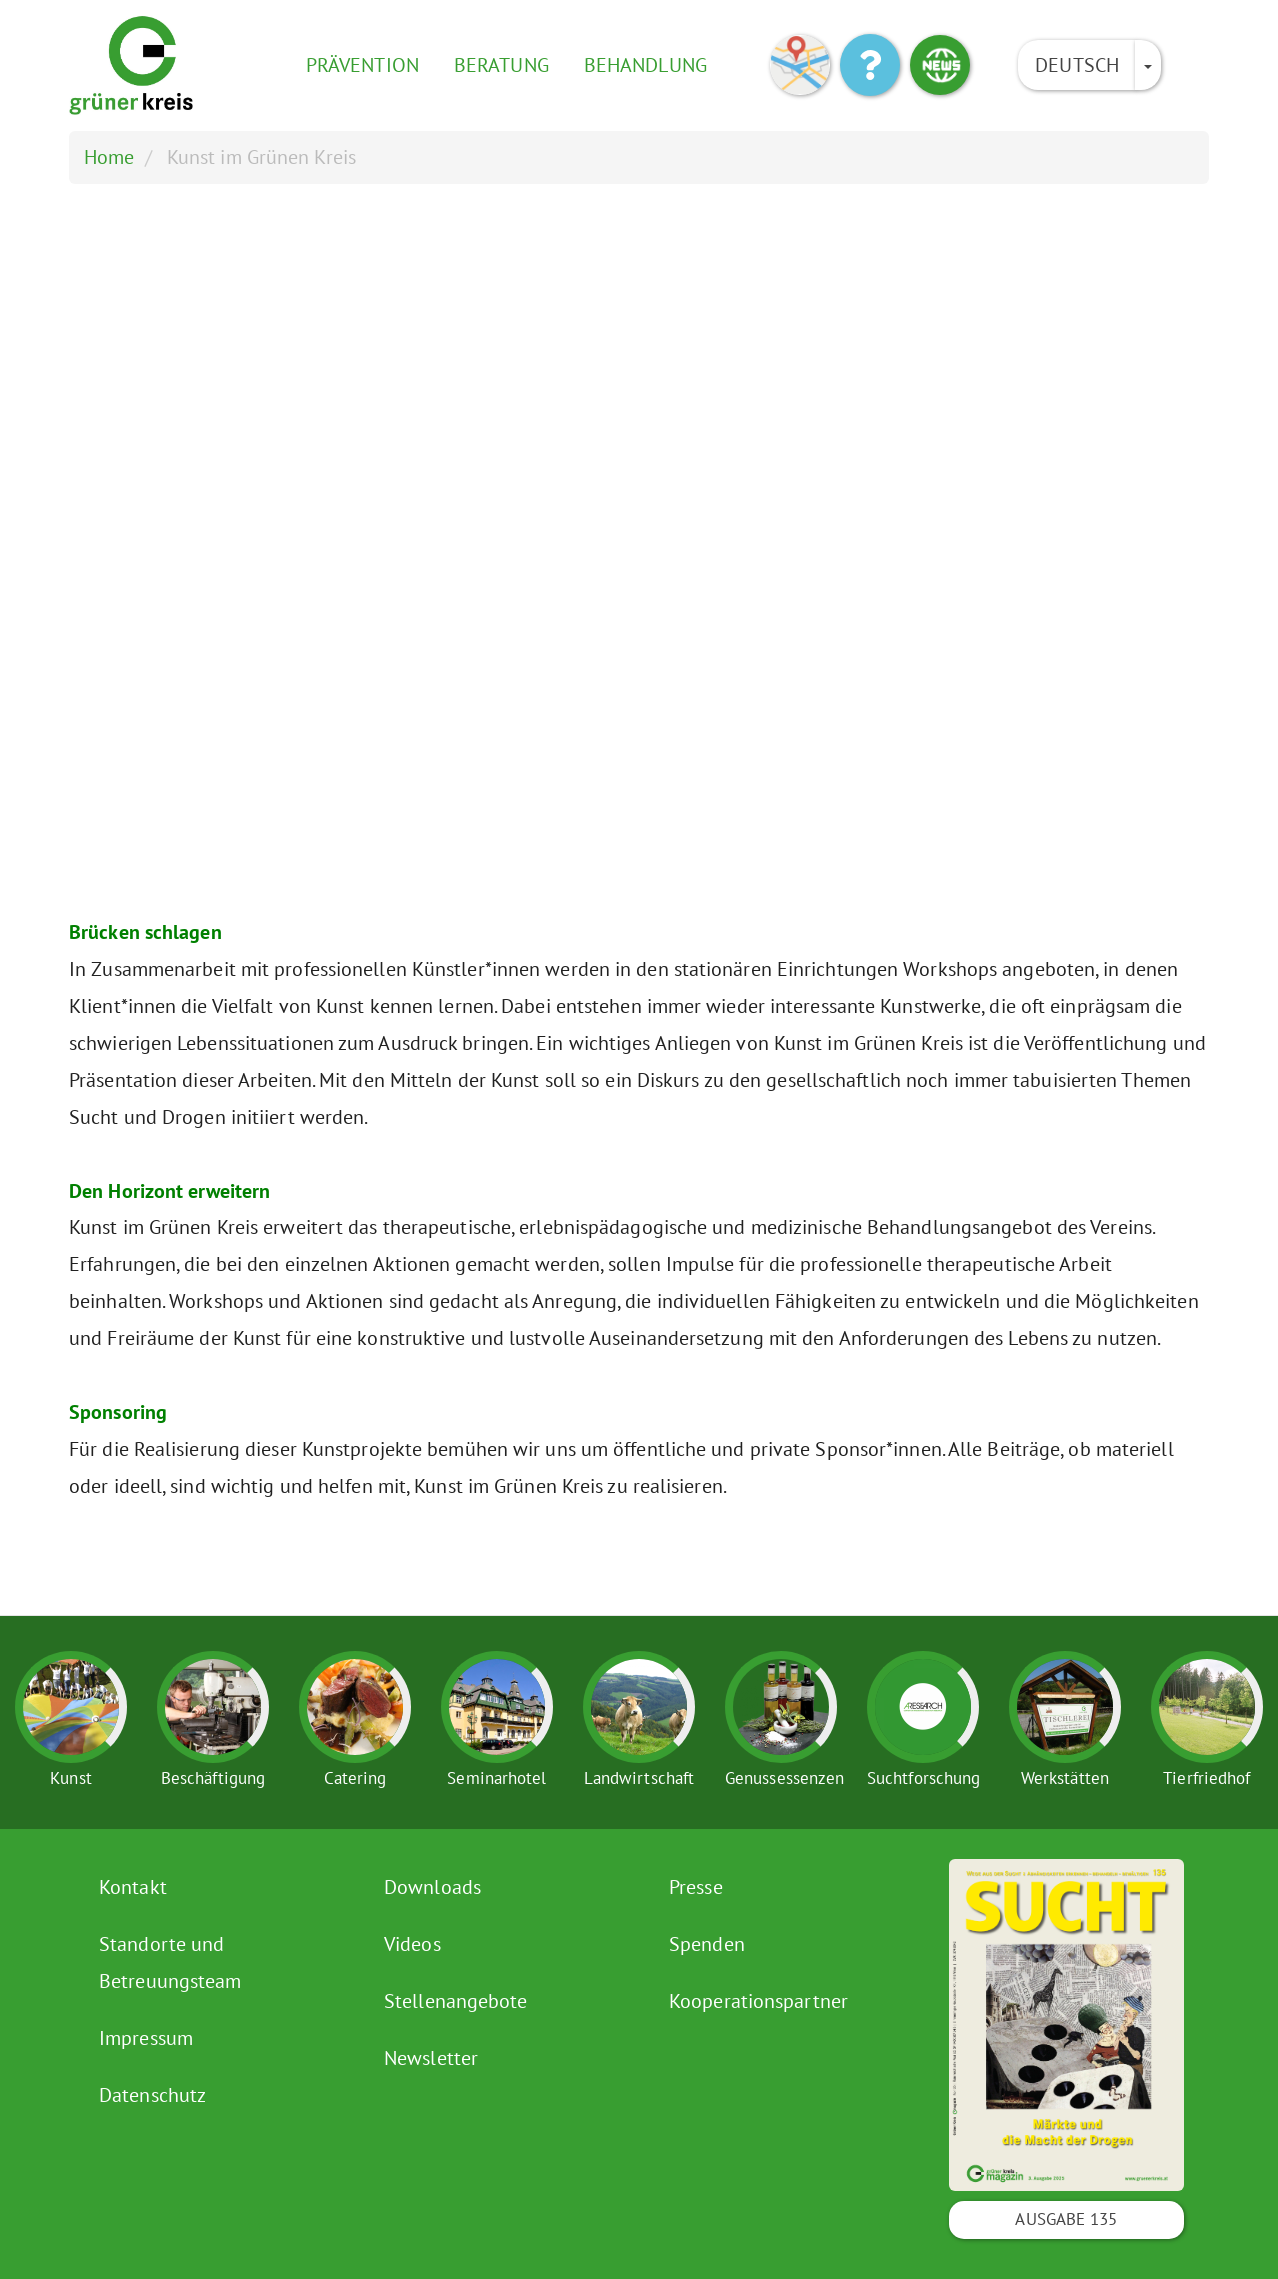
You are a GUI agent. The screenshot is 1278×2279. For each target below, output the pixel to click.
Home (109, 157)
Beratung (501, 65)
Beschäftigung (213, 1778)
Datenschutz (152, 2095)
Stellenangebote (456, 2001)
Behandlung (645, 65)
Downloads (432, 1887)
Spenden (707, 1944)
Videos (412, 1944)
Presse (696, 1887)
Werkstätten (1065, 1778)
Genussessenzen (784, 1778)
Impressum (146, 2038)
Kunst (71, 1778)
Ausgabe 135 (1066, 2219)
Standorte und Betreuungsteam (170, 1962)
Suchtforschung (923, 1778)
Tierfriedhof (1206, 1778)
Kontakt (133, 1887)
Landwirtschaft (639, 1778)
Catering (355, 1778)
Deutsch (1077, 65)
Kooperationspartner (758, 2001)
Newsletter (431, 2058)
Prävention (362, 65)
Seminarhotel (496, 1778)
